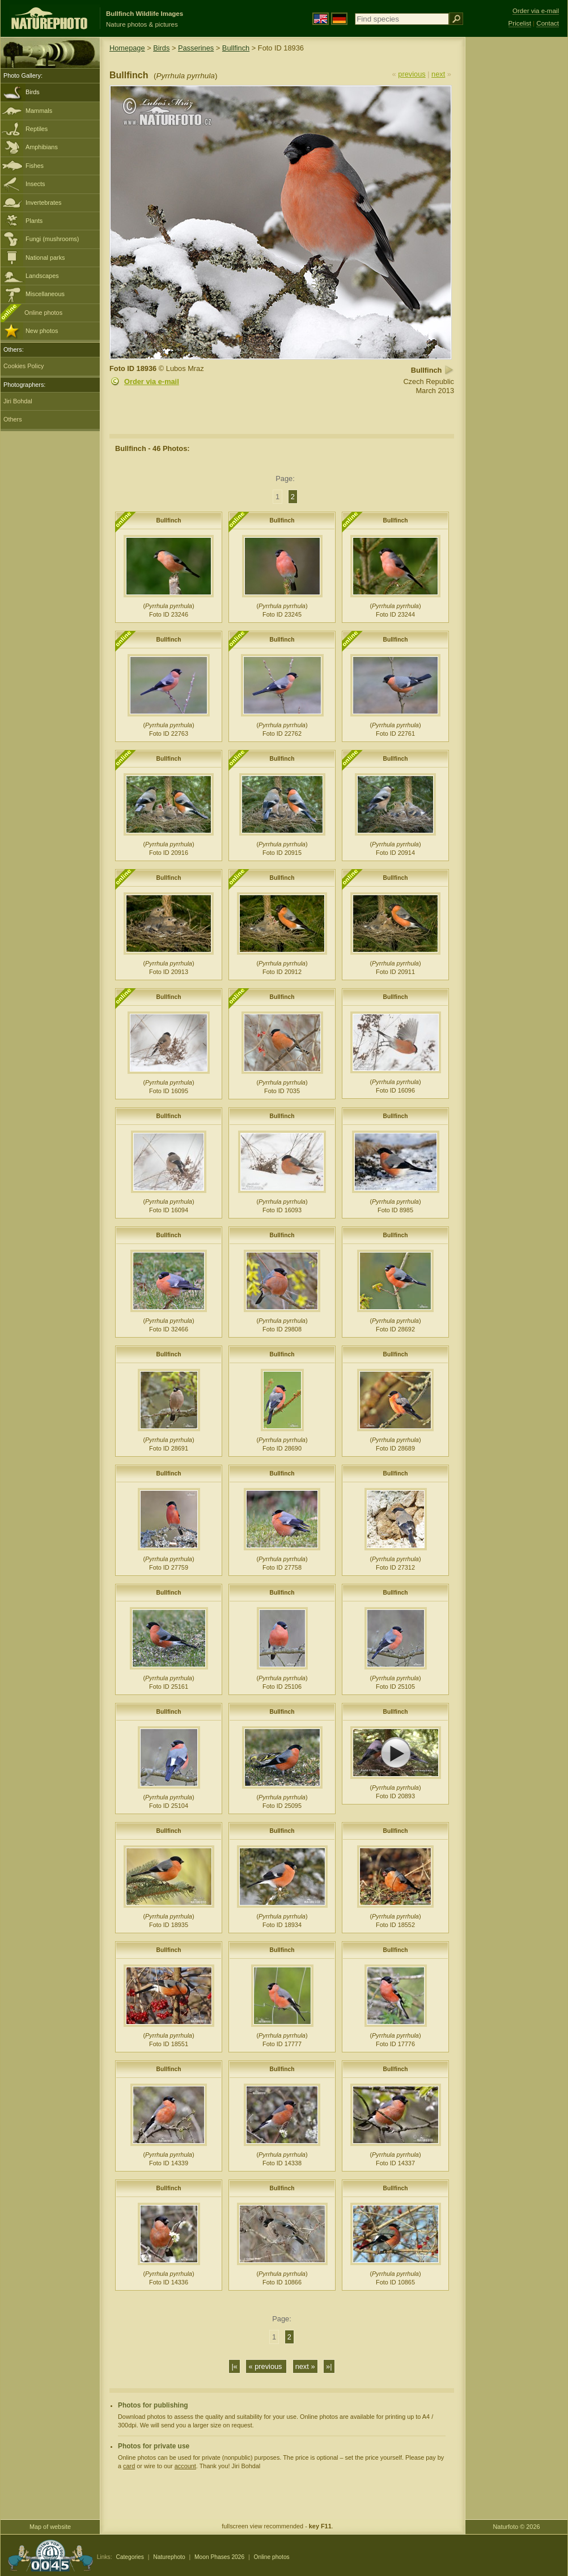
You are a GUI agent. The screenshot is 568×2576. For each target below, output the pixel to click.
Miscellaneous (45, 293)
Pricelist (519, 23)
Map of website (50, 2526)
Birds (33, 91)
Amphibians (42, 147)
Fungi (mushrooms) (52, 238)
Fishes (35, 165)
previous (411, 74)
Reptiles (37, 128)
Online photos (43, 312)
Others (12, 419)
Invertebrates (43, 202)
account (185, 2466)
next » (305, 2366)
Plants (34, 220)
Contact (547, 23)
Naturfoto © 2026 (516, 2526)
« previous (266, 2366)
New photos (42, 330)
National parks (45, 257)
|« (234, 2366)
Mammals (39, 110)
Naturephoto (169, 2557)
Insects (35, 183)
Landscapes (42, 275)
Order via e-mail (151, 381)
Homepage (127, 48)
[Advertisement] (516, 218)
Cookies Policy (23, 365)
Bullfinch (235, 48)
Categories (130, 2557)
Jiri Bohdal (17, 401)
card (129, 2466)
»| (329, 2366)
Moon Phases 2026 (219, 2557)
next (438, 74)
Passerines (196, 48)
